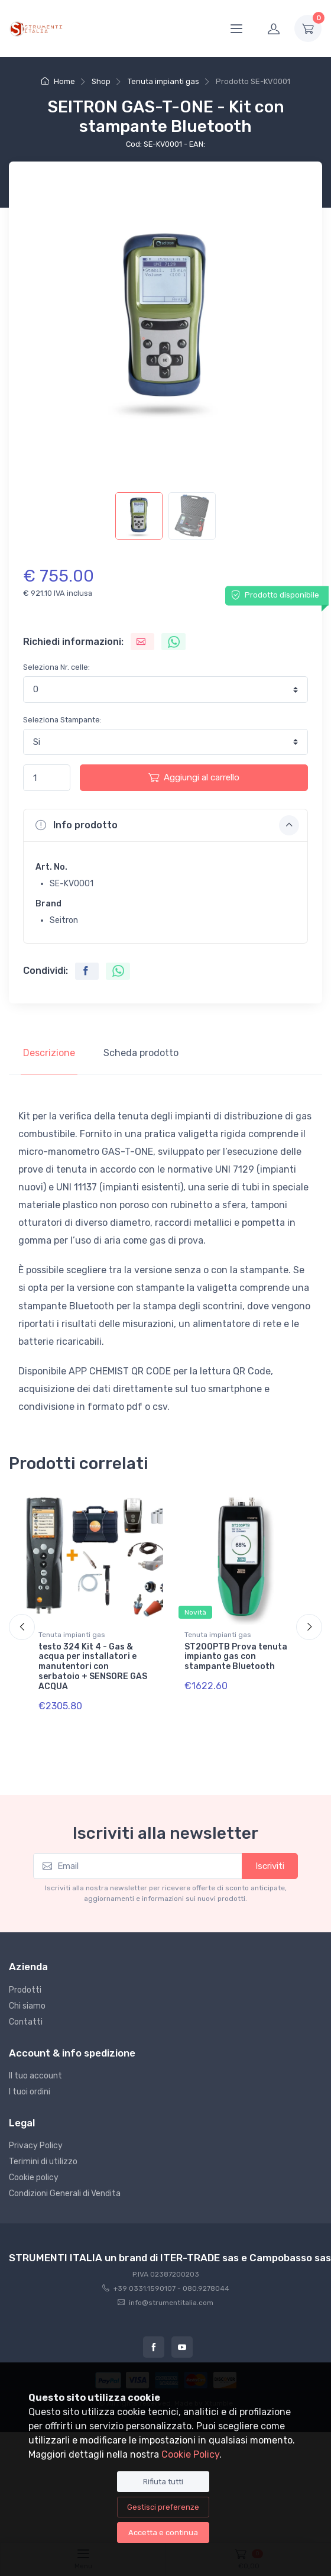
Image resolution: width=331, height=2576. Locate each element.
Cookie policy (34, 2178)
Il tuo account (35, 2076)
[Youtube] (182, 2347)
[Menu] (236, 28)
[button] (165, 825)
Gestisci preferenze (163, 2507)
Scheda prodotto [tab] (141, 1052)
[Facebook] (153, 2347)
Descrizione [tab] (49, 1052)
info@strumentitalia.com (171, 2303)
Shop (101, 81)
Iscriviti (269, 1866)
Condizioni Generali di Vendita (65, 2193)
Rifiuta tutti (163, 2481)
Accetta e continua (163, 2532)
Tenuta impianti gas (163, 81)
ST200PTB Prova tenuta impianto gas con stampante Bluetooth (235, 1657)
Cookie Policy (190, 2454)
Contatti (26, 2022)
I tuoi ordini (29, 2092)
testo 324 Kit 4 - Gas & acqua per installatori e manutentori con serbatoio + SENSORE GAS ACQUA (92, 1666)
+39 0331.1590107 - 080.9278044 (171, 2288)
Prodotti (25, 1990)
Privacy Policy (36, 2146)
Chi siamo (27, 2006)
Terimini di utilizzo (43, 2162)
